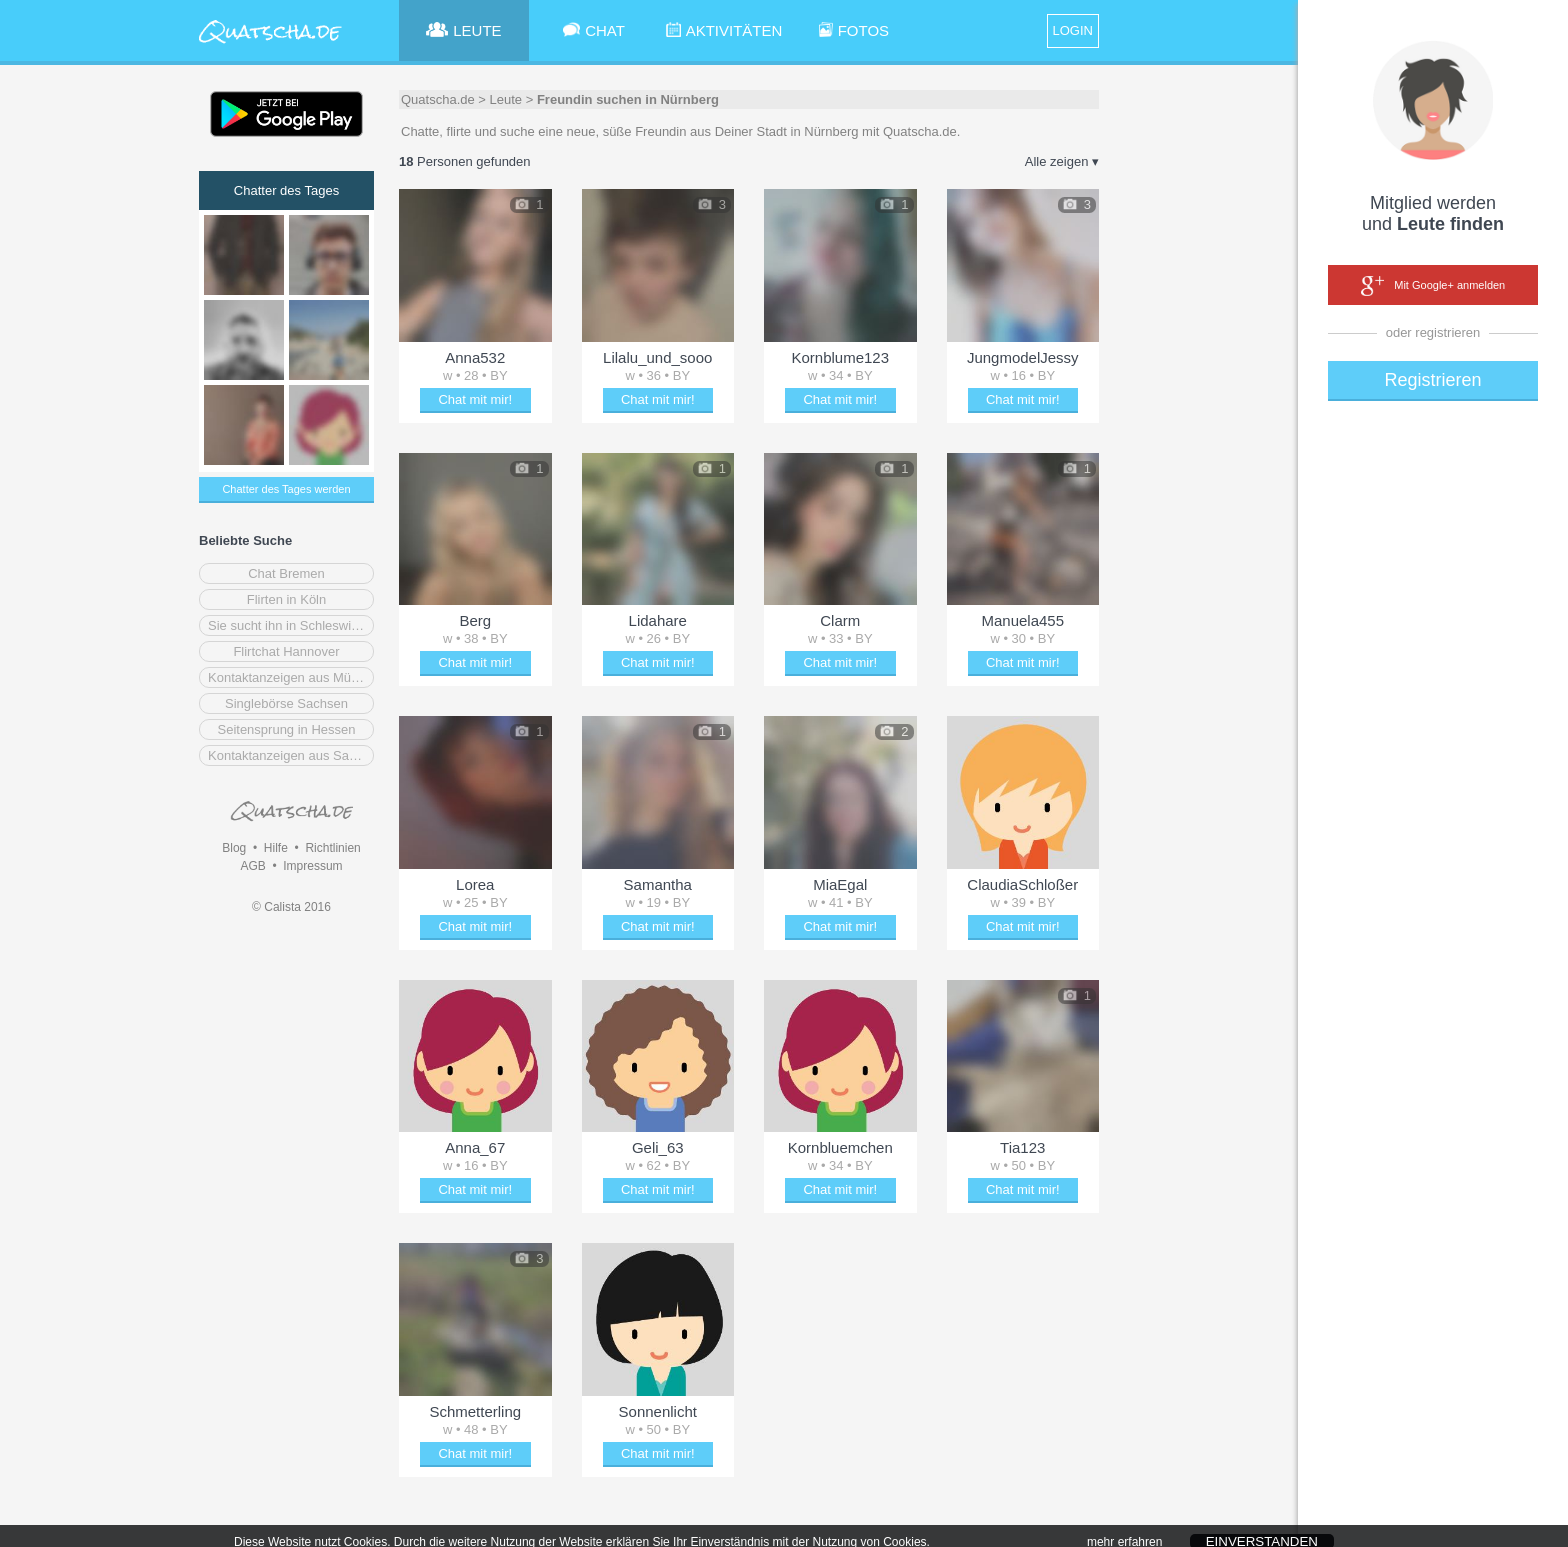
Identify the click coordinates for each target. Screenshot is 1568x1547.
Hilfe (276, 848)
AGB (252, 866)
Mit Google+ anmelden (1433, 286)
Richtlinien (332, 848)
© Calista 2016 (291, 907)
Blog (234, 848)
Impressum (312, 866)
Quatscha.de (438, 99)
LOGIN (1073, 30)
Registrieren (1432, 380)
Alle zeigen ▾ (1062, 161)
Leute (506, 99)
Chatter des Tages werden (286, 489)
